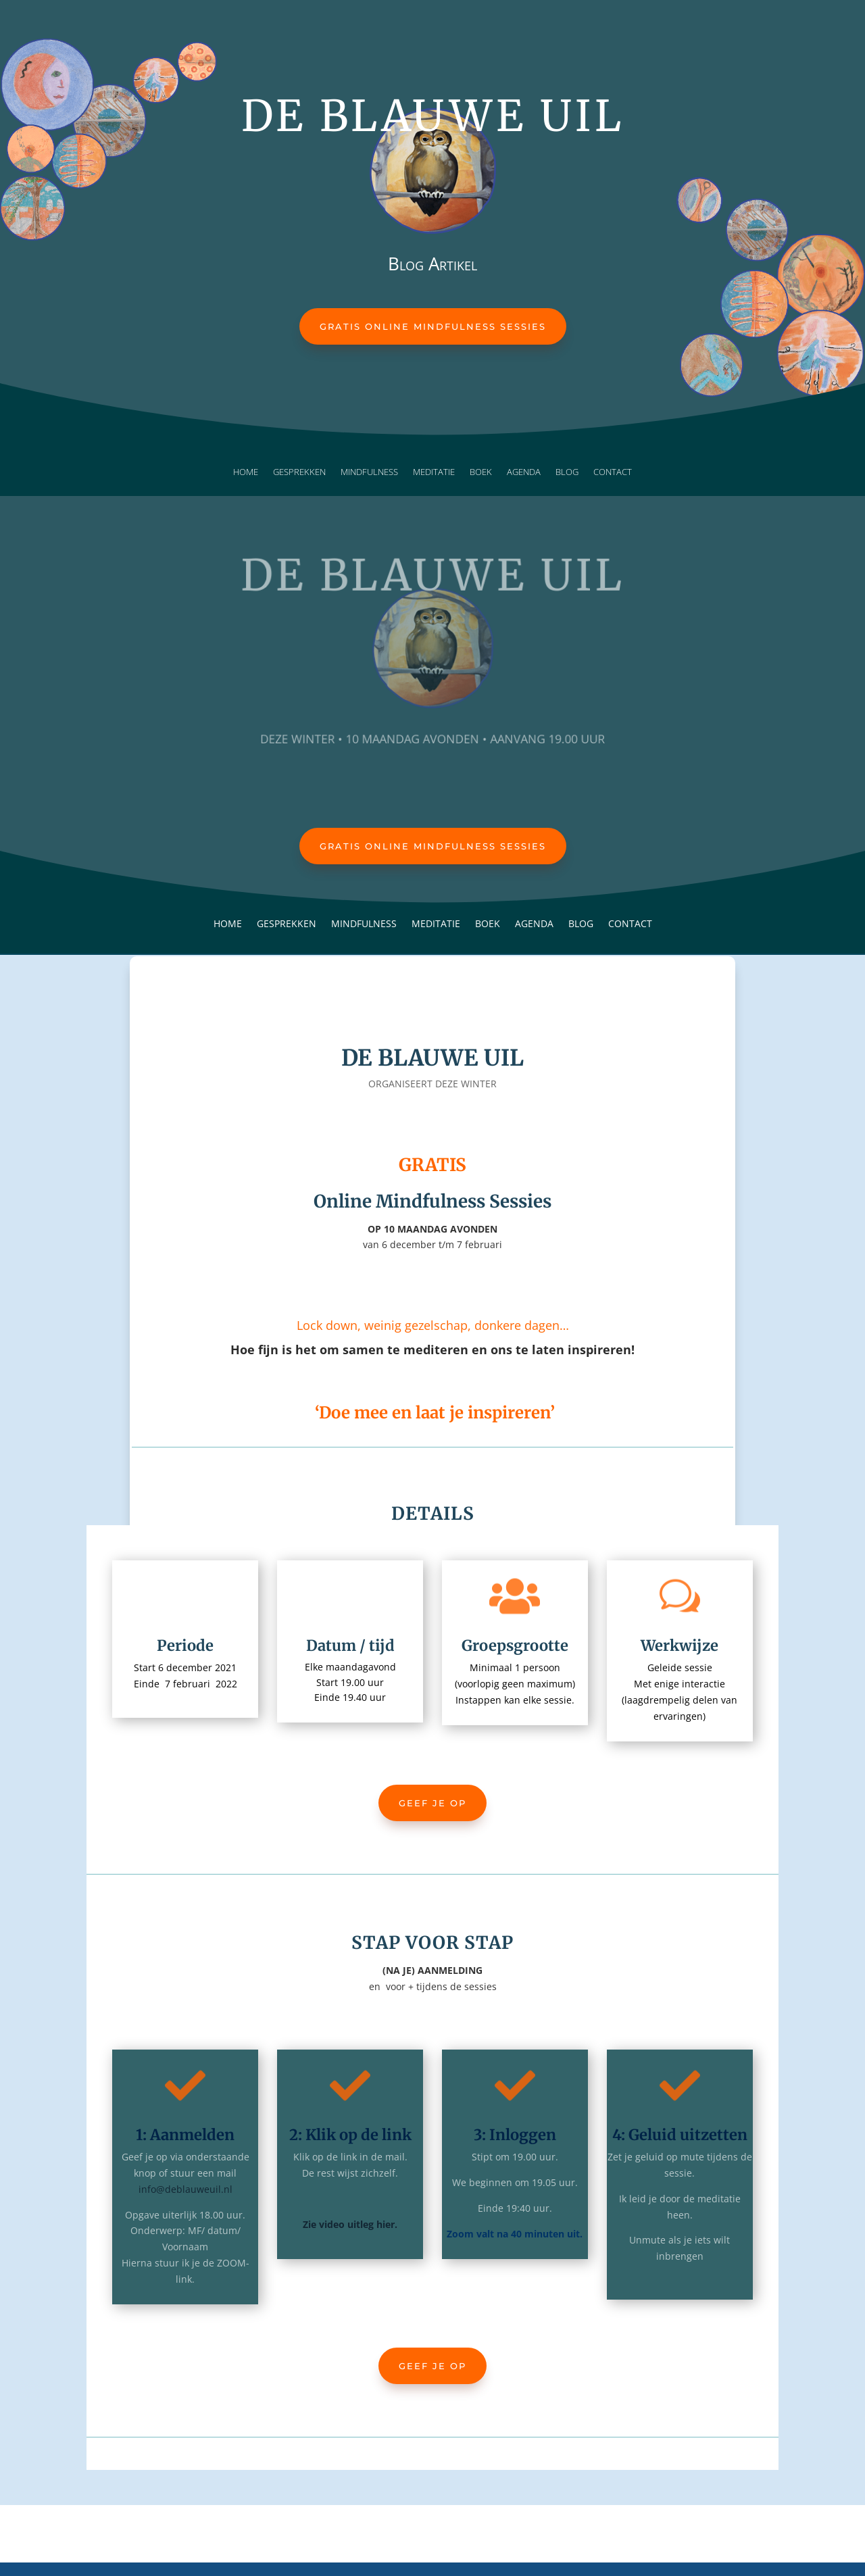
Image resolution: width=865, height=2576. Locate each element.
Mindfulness (369, 472)
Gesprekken (299, 472)
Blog (566, 472)
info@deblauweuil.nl (185, 2189)
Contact (612, 472)
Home (245, 472)
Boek (481, 472)
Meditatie (434, 472)
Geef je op (432, 1803)
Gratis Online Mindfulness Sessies (433, 326)
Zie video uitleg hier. (350, 2224)
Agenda (524, 472)
